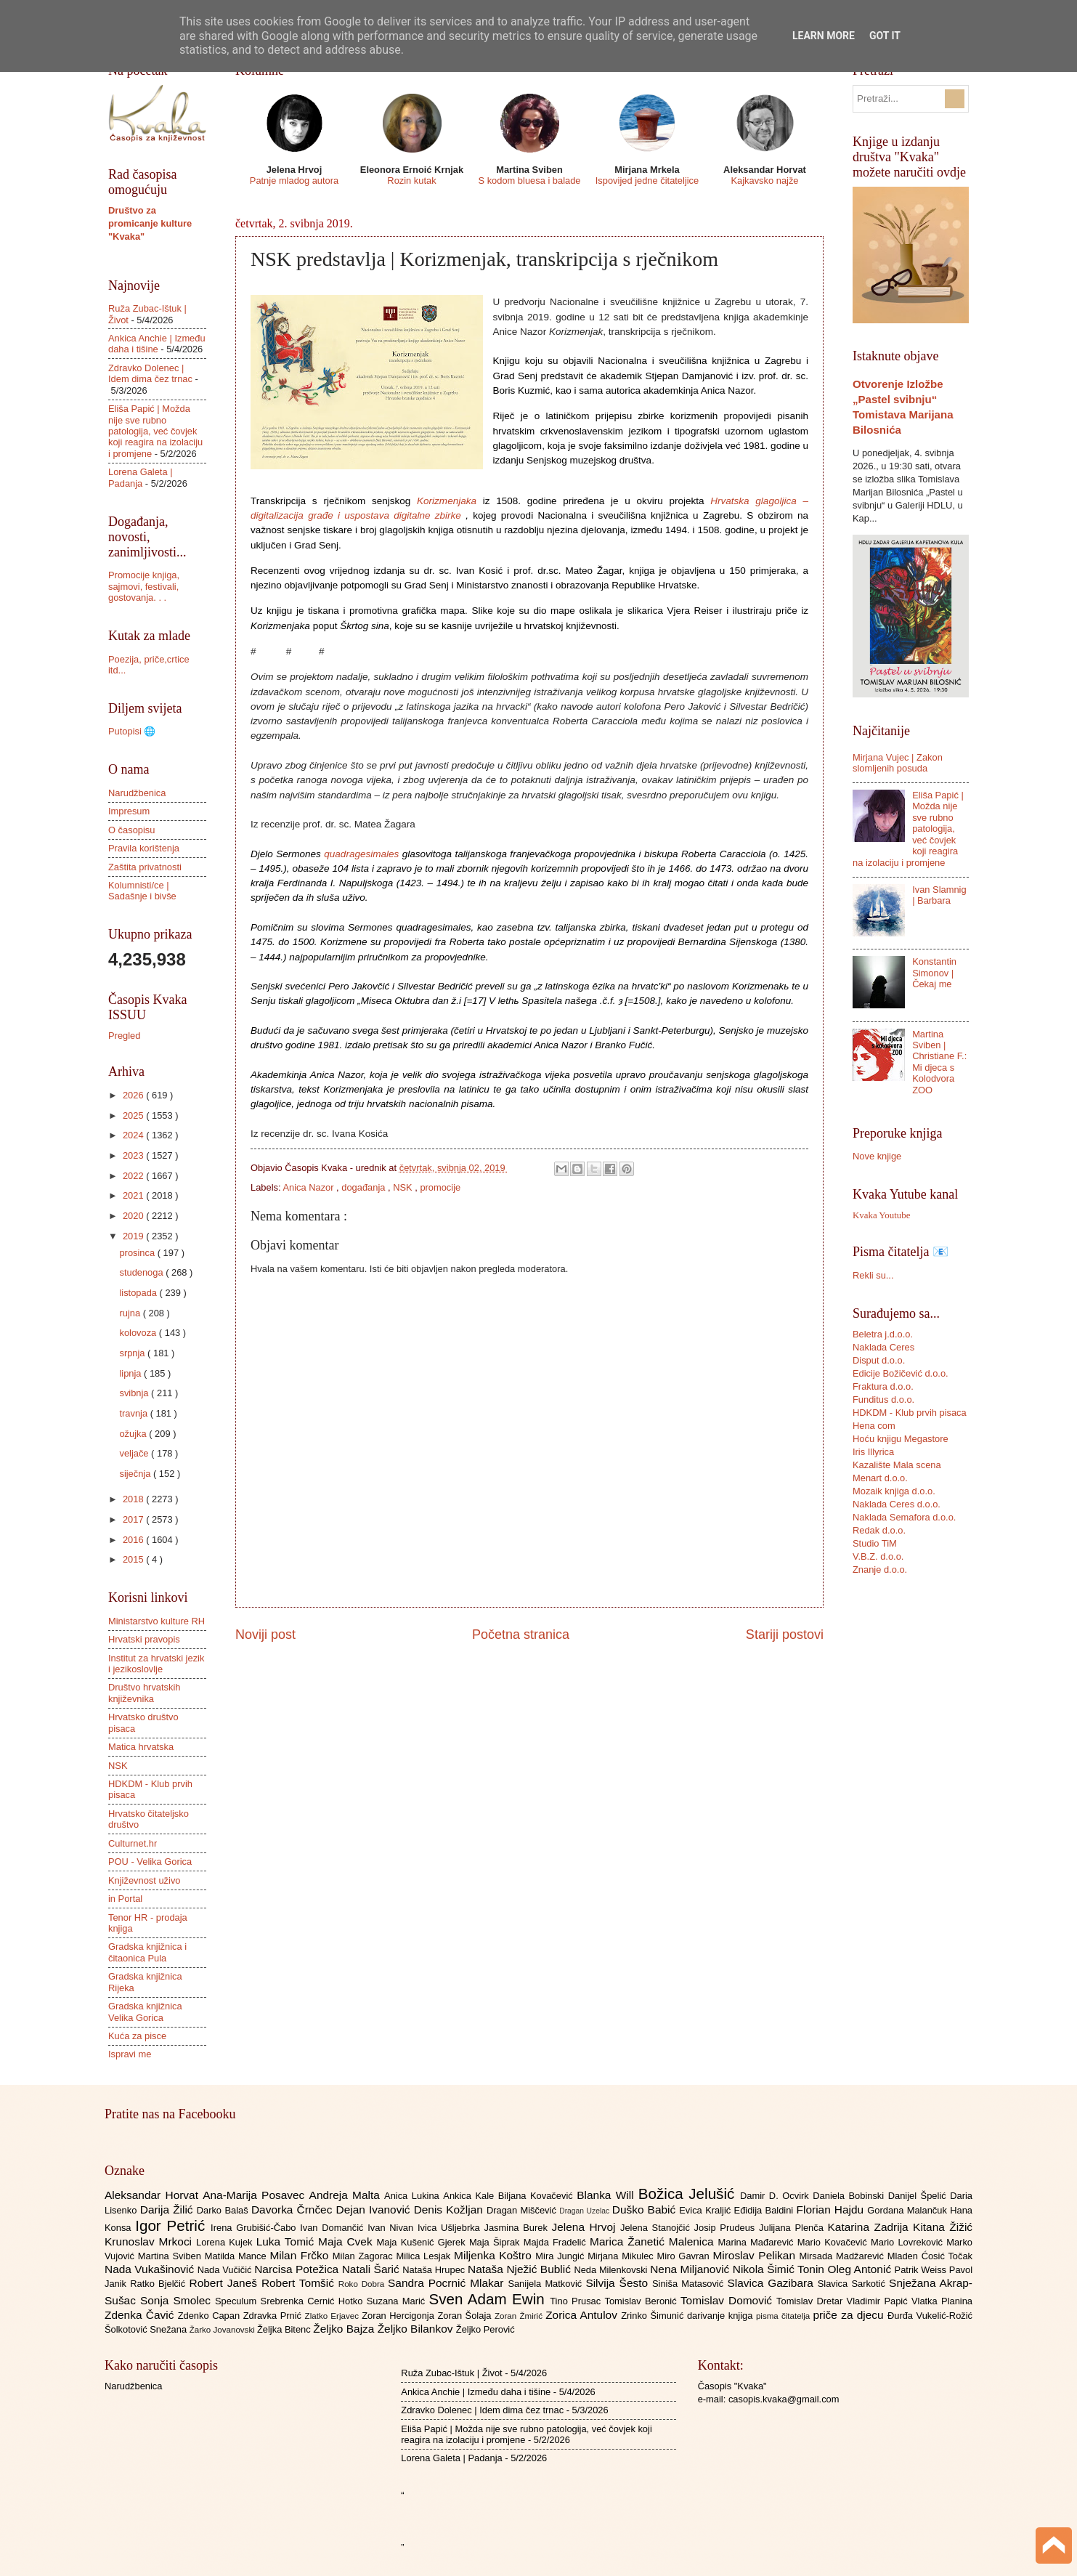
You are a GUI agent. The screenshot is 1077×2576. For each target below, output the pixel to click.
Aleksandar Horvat (154, 2195)
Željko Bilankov (417, 2328)
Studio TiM (875, 1543)
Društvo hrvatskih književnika (144, 1693)
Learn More (823, 35)
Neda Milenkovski (612, 2269)
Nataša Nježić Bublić (521, 2269)
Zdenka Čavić (141, 2315)
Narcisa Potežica (297, 2269)
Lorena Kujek (226, 2242)
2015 (134, 1559)
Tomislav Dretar (811, 2301)
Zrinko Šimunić (654, 2315)
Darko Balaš (224, 2210)
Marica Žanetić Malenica (654, 2241)
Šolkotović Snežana (147, 2329)
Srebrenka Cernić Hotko (314, 2301)
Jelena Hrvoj (586, 2227)
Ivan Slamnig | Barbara (939, 895)
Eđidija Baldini (765, 2210)
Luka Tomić (287, 2241)
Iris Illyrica (873, 1451)
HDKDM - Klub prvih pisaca (910, 1412)
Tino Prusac (577, 2301)
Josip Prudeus (726, 2227)
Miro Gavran (685, 2256)
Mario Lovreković (908, 2242)
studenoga (142, 1272)
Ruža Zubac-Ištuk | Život (451, 2373)
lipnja (131, 1373)
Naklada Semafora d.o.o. (904, 1517)
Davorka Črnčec (293, 2209)
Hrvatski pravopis (144, 1639)
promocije (440, 1187)
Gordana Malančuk (908, 2210)
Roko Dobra (363, 2284)
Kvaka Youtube (881, 1215)
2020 (134, 1215)
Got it (885, 35)
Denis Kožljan (450, 2209)
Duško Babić (646, 2209)
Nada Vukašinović (151, 2269)
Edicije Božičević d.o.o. (900, 1373)
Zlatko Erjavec (333, 2316)
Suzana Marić (398, 2301)
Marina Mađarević (757, 2242)
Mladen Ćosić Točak (929, 2256)
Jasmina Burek (518, 2227)
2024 (134, 1135)
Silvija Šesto (618, 2283)
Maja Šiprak (496, 2242)
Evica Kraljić (706, 2210)
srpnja (133, 1353)
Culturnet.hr (132, 1843)
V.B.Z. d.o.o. (878, 1556)
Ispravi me (129, 2054)
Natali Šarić (372, 2269)
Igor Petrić (173, 2225)
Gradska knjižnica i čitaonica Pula (147, 1952)
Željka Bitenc (285, 2329)
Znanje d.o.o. (880, 1569)
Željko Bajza (345, 2328)
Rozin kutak (411, 180)
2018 (134, 1499)
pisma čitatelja (784, 2316)
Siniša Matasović (689, 2283)
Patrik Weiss (922, 2269)
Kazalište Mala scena (897, 1464)
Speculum (238, 2301)
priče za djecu (850, 2315)
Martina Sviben (171, 2256)
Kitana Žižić (942, 2227)
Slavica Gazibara (772, 2283)
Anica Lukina (413, 2195)
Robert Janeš (225, 2283)
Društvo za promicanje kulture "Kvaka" (150, 223)
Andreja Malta (346, 2195)
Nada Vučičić (226, 2269)
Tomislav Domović (728, 2300)
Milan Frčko (300, 2255)
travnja (134, 1413)
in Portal (125, 1898)
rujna (130, 1313)
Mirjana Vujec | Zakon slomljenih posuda (898, 763)
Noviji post (265, 1634)
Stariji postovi (785, 1634)
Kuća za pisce (137, 2035)
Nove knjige (877, 1156)
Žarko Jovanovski (223, 2329)
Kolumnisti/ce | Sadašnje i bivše (142, 891)
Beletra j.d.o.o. (883, 1334)
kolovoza (138, 1332)
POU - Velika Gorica (150, 1861)
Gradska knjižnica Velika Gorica (145, 2011)
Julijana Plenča (793, 2227)
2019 (134, 1236)
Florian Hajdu (832, 2209)
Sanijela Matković (546, 2283)
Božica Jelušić (689, 2193)
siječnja (136, 1473)
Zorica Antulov (583, 2315)
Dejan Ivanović (375, 2209)
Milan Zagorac (365, 2256)
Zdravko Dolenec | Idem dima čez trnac (150, 373)
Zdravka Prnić (274, 2315)
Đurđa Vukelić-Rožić (929, 2315)
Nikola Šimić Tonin (780, 2269)
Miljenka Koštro (494, 2255)
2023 (134, 1155)
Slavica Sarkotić (853, 2283)
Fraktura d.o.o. (883, 1386)
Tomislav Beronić (642, 2301)
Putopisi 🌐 (131, 731)
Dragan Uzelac (585, 2211)
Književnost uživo (144, 1880)
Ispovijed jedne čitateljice (647, 180)
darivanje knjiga (721, 2315)
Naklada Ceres (883, 1347)
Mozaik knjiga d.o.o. (894, 1491)
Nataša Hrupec (435, 2269)
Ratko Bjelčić (159, 2283)
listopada (139, 1292)
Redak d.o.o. (879, 1530)
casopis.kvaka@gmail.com (784, 2399)
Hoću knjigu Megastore (900, 1438)
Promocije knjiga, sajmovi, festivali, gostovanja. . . (143, 586)
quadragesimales (361, 853)
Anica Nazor (309, 1187)
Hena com (874, 1425)
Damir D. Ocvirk (776, 2195)
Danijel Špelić (919, 2195)
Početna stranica (520, 1634)
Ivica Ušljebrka (451, 2227)
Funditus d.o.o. (883, 1399)
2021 (134, 1195)
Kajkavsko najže (764, 180)
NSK (404, 1187)
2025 (134, 1115)
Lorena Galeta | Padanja (140, 477)
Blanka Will (607, 2195)
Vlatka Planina (941, 2301)
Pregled (124, 1035)
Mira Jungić (561, 2256)
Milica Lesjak (425, 2256)
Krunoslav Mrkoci (150, 2241)
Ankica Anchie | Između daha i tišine (157, 344)
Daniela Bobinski (850, 2195)
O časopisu (131, 830)
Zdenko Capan (210, 2315)
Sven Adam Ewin (489, 2299)
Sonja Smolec (177, 2300)
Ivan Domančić (333, 2227)
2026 (134, 1095)
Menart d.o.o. (880, 1478)
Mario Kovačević (834, 2242)
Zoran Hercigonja (399, 2315)
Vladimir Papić (879, 2301)
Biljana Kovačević (537, 2195)
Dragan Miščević (523, 2210)
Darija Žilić (168, 2209)
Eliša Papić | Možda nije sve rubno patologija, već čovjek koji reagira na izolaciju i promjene (155, 431)
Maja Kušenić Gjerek (423, 2242)
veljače (135, 1453)
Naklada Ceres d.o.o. (896, 1504)
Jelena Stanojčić (657, 2227)
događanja (364, 1187)
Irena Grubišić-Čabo (255, 2227)
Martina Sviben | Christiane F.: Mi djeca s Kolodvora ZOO (939, 1062)
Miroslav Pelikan (755, 2255)
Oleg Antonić (860, 2269)
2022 (134, 1175)
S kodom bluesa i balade (529, 180)
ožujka (134, 1433)
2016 (134, 1539)
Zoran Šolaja (466, 2315)
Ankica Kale (470, 2195)
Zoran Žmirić (520, 2316)
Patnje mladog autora (294, 180)
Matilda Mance (237, 2256)
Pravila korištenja (143, 848)
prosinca (138, 1252)
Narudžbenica (137, 792)
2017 (134, 1519)
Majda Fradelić (557, 2242)
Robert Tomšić (299, 2283)
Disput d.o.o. (879, 1360)
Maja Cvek (347, 2241)
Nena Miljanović (691, 2269)
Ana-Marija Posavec (256, 2195)
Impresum (129, 811)
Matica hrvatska (141, 1746)
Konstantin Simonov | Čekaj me (934, 972)
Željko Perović (485, 2329)
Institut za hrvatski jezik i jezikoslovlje (156, 1663)
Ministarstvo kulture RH (156, 1621)
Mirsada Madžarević (843, 2256)
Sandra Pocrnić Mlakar (448, 2283)
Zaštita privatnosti (145, 867)
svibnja (135, 1393)
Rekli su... (873, 1275)
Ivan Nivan (392, 2227)
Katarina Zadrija (871, 2227)
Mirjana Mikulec (622, 2256)
